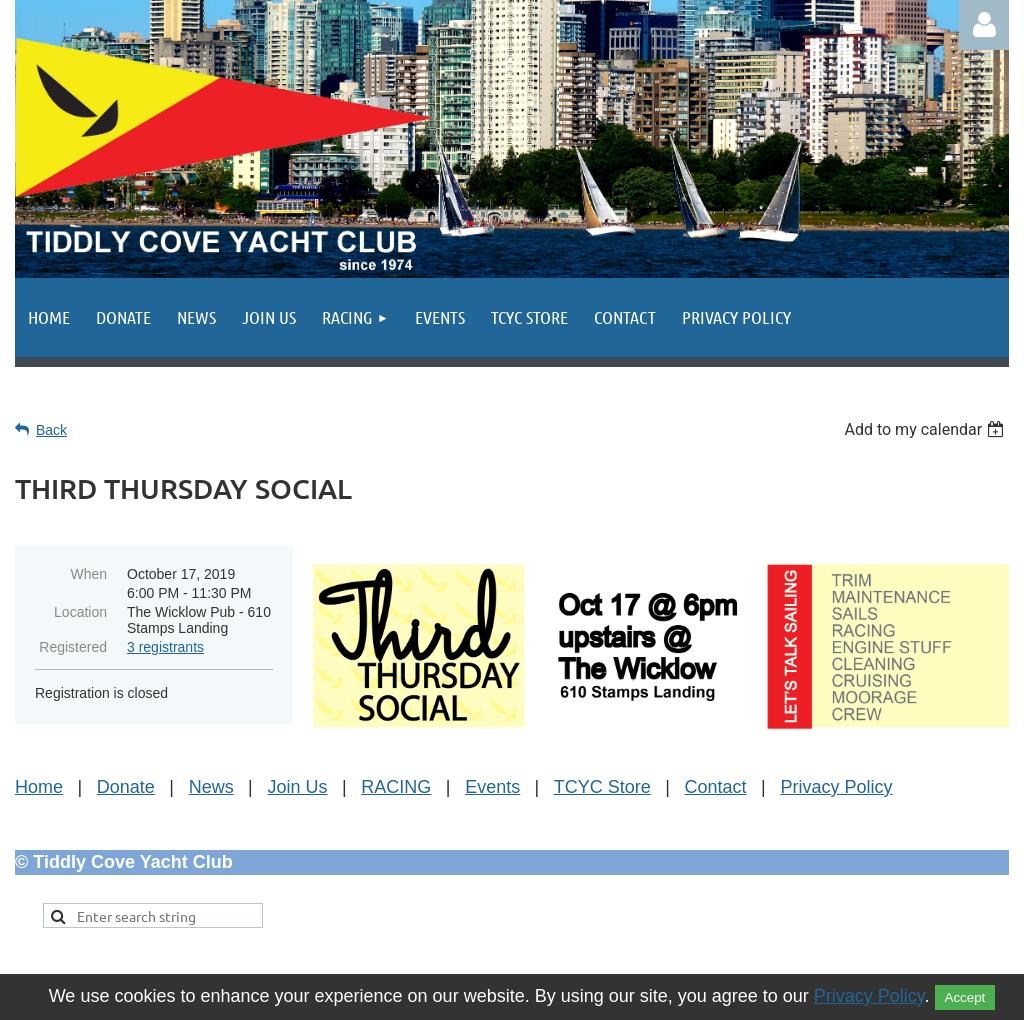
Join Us (298, 787)
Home (39, 787)
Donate (126, 787)
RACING (396, 787)
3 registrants (165, 647)
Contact (716, 787)
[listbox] (926, 429)
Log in (984, 25)
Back (51, 430)
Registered (73, 647)
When (88, 574)
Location (80, 612)
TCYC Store (602, 787)
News (211, 787)
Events (492, 787)
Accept (965, 997)
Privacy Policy (836, 787)
